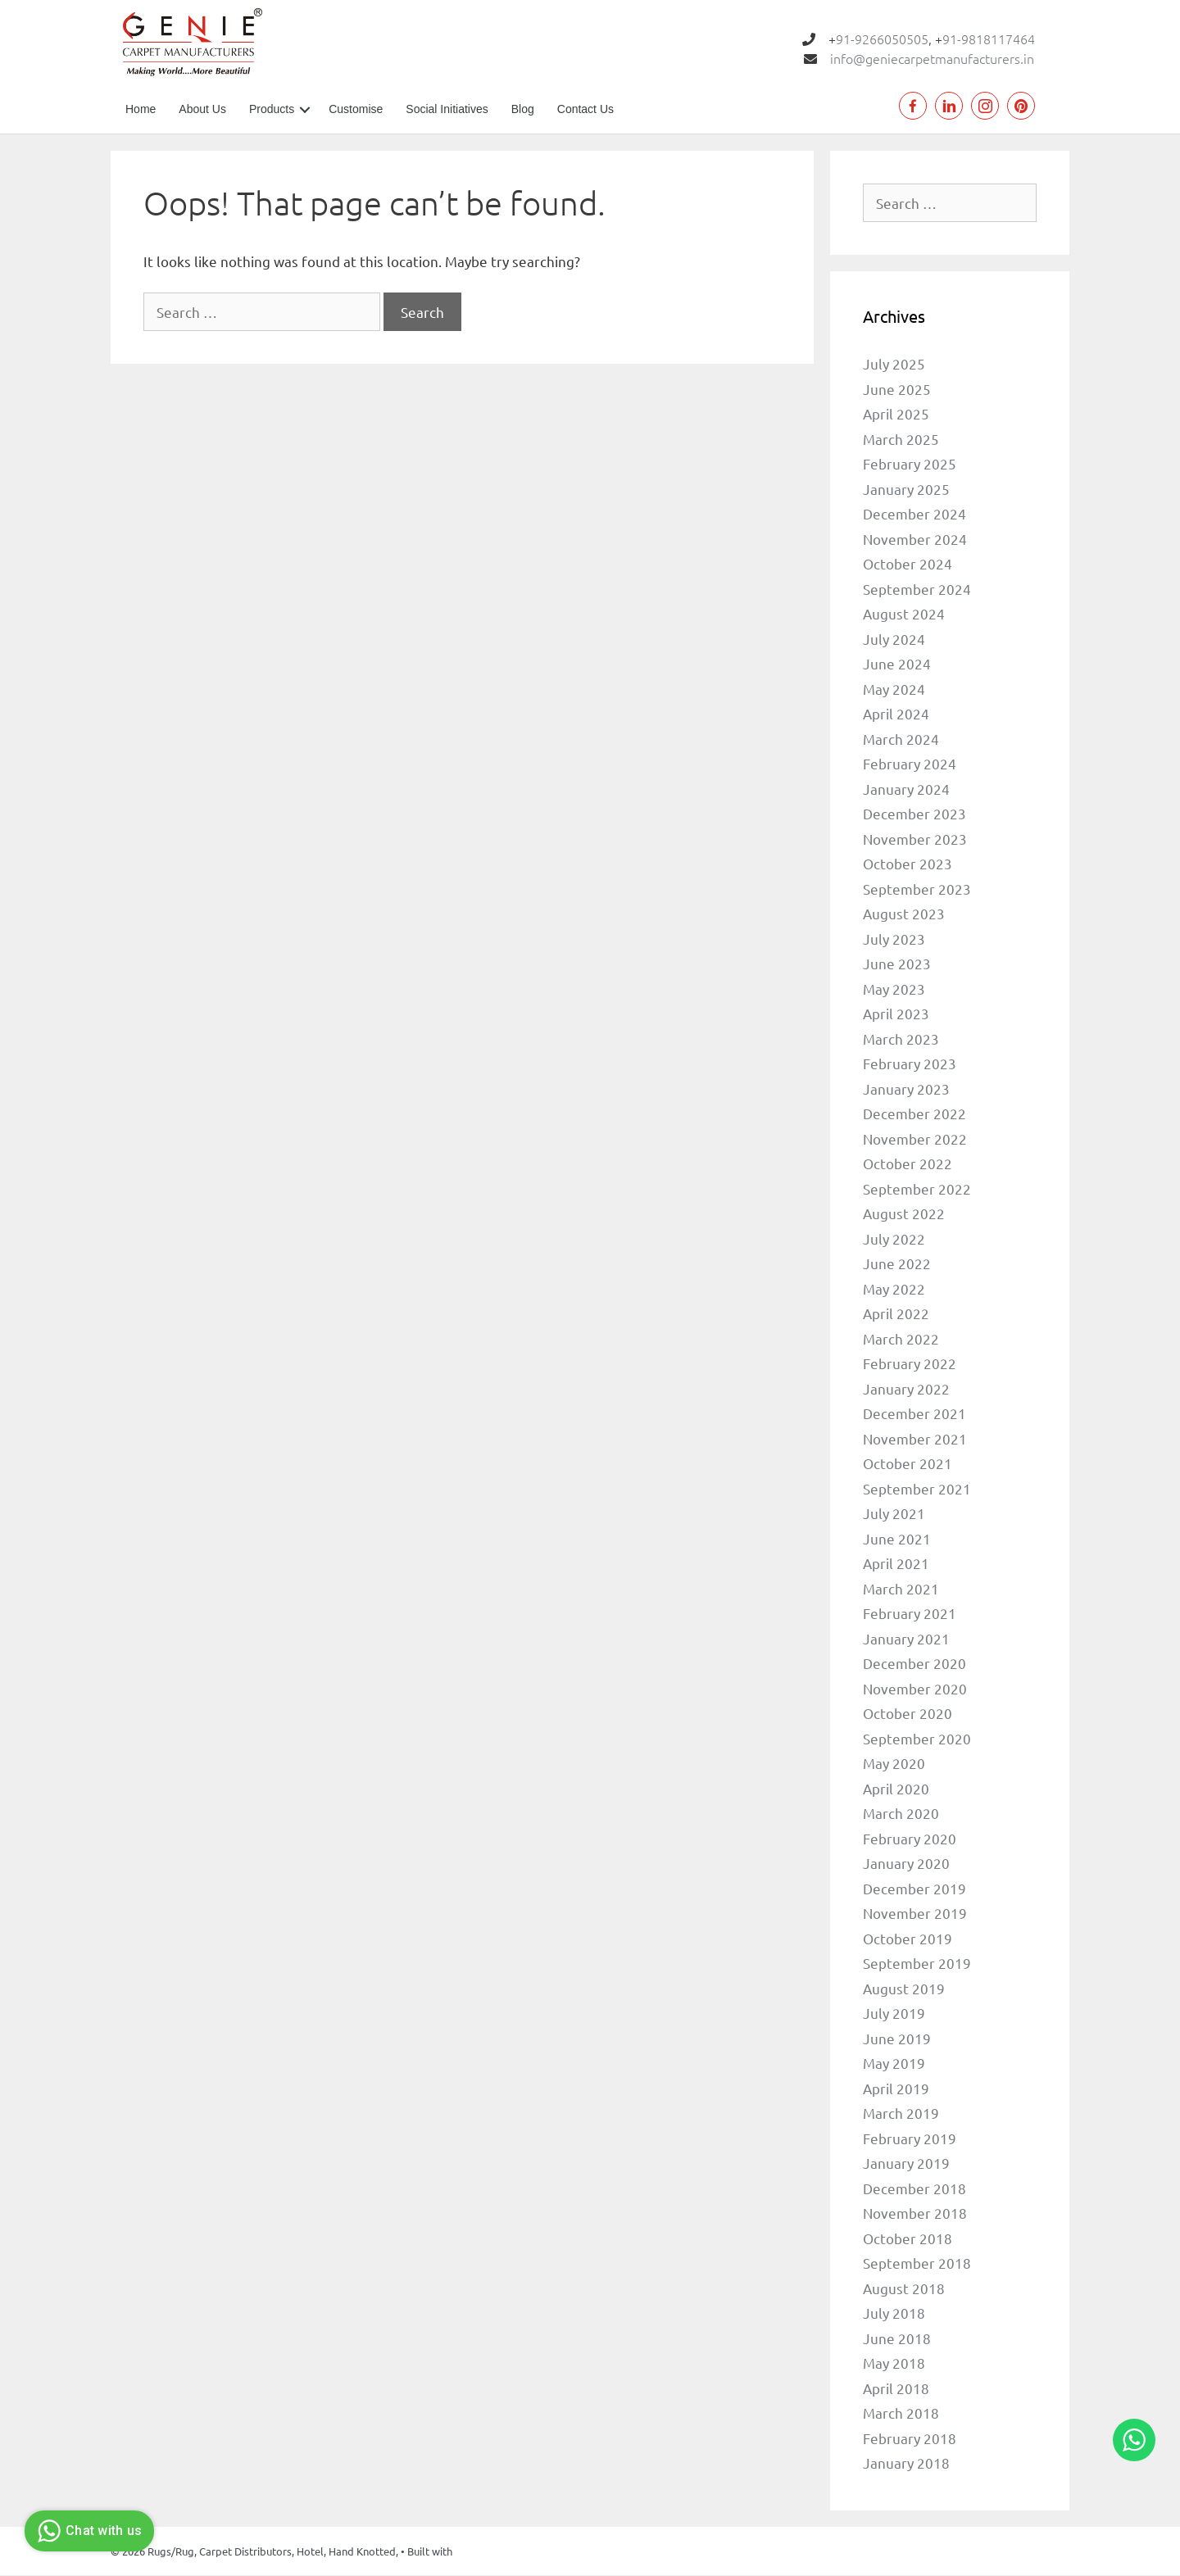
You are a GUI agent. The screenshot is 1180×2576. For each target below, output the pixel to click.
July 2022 (894, 1238)
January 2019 (906, 2163)
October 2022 (907, 1163)
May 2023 (894, 988)
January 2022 (906, 1388)
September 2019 (917, 1963)
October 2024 (907, 564)
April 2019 (896, 2088)
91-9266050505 (882, 38)
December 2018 (914, 2188)
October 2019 (907, 1938)
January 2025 (906, 488)
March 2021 (901, 1588)
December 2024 (914, 514)
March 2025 (901, 438)
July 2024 (894, 638)
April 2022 (896, 1313)
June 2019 (897, 2038)
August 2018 (904, 2288)
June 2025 (897, 388)
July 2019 (894, 2013)
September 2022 (917, 1188)
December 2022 (914, 1113)
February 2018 (909, 2438)
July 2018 (894, 2313)
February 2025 (909, 464)
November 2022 (915, 1138)
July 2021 (894, 1513)
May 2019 (894, 2063)
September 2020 (917, 1738)
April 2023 (896, 1014)
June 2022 (897, 1263)
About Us (202, 109)
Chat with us (87, 2531)
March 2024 (901, 738)
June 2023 (897, 964)
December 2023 (914, 814)
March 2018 (901, 2413)
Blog (522, 109)
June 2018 (897, 2338)
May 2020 (894, 1763)
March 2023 (901, 1038)
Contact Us (585, 109)
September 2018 (917, 2263)
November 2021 (915, 1438)
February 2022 (909, 1363)
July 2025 (894, 364)
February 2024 (909, 764)
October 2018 (907, 2238)
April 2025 (896, 414)
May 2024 (894, 688)
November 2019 (915, 1913)
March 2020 (901, 1813)
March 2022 (901, 1338)
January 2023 (906, 1088)
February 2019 (909, 2138)
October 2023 (907, 864)
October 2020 (907, 1713)
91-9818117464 (988, 38)
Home (140, 109)
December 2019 (914, 1888)
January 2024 (906, 788)
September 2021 (917, 1488)
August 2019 (904, 1988)
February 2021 (909, 1613)
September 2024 (917, 588)
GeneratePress (490, 2551)
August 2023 (904, 914)
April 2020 (896, 1788)
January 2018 (906, 2463)
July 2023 (894, 938)
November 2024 (915, 538)
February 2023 (909, 1064)
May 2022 (894, 1288)
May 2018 (894, 2363)
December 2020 (914, 1663)
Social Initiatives (447, 109)
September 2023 (917, 888)
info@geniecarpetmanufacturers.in (932, 58)
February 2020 (909, 1838)
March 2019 (901, 2113)
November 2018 (915, 2213)
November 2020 (915, 1688)
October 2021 (907, 1463)
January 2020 (906, 1863)
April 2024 (896, 714)
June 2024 (897, 664)
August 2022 (904, 1213)
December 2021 (914, 1413)
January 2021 (906, 1638)
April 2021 (896, 1563)
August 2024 (904, 614)
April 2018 (896, 2388)
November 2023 (915, 838)
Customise (356, 109)
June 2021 (897, 1538)
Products (271, 109)
